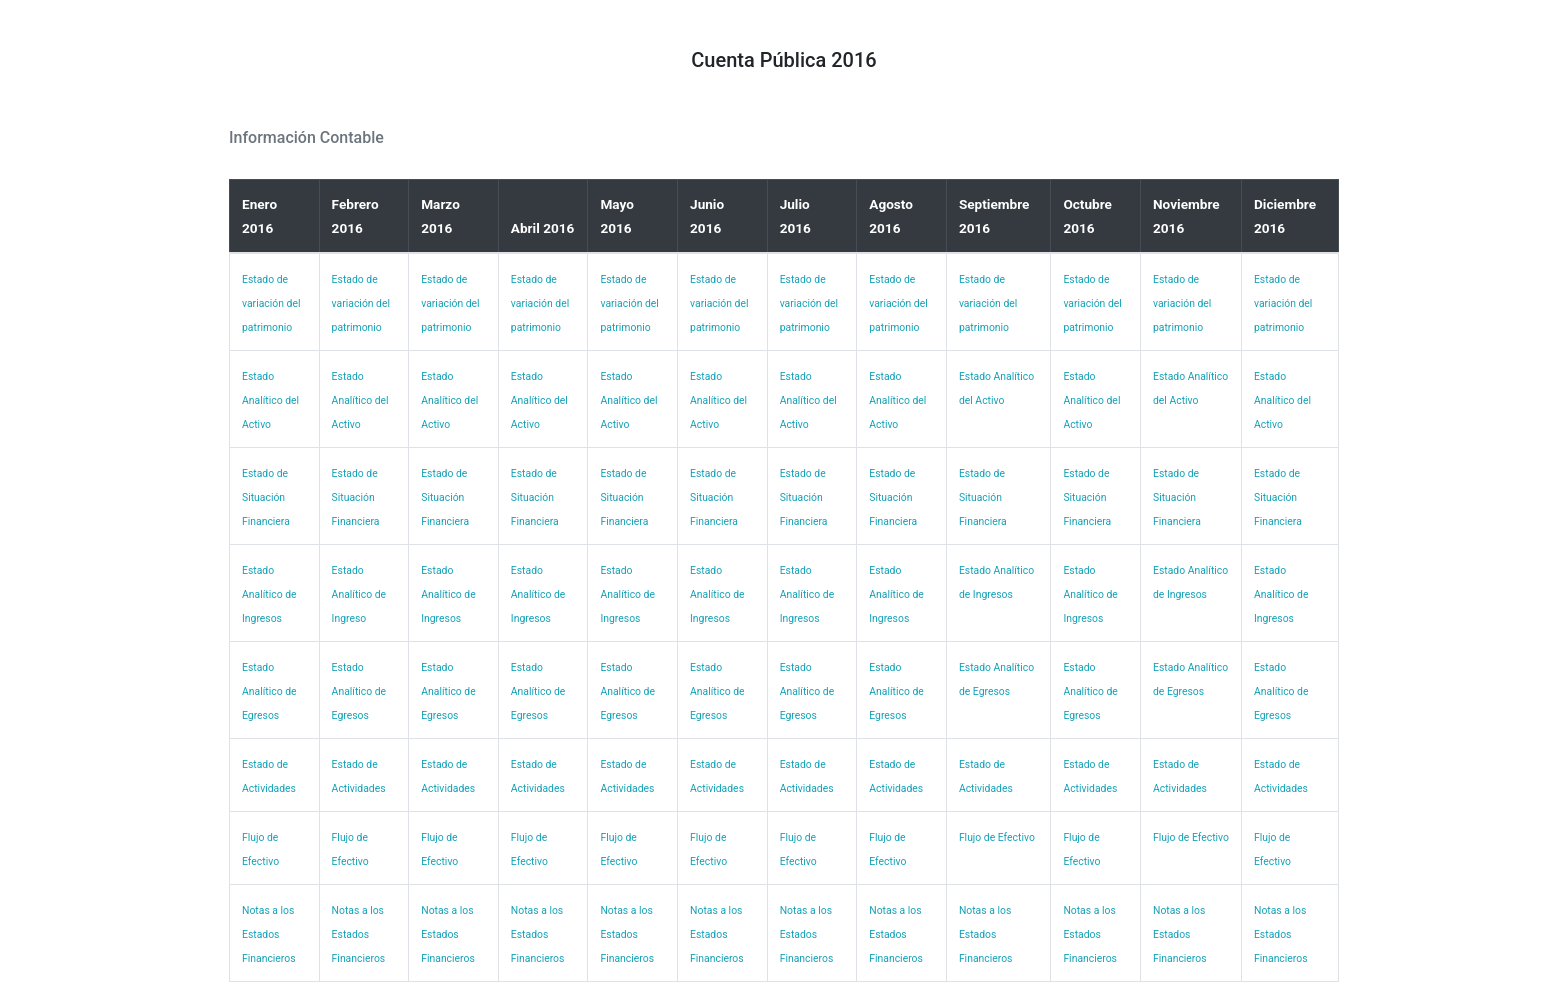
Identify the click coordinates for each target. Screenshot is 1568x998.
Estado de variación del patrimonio (271, 303)
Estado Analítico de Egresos (269, 691)
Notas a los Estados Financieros (269, 934)
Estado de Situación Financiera (266, 497)
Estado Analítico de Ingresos (269, 594)
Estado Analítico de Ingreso (359, 594)
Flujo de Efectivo (997, 837)
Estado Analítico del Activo (270, 400)
